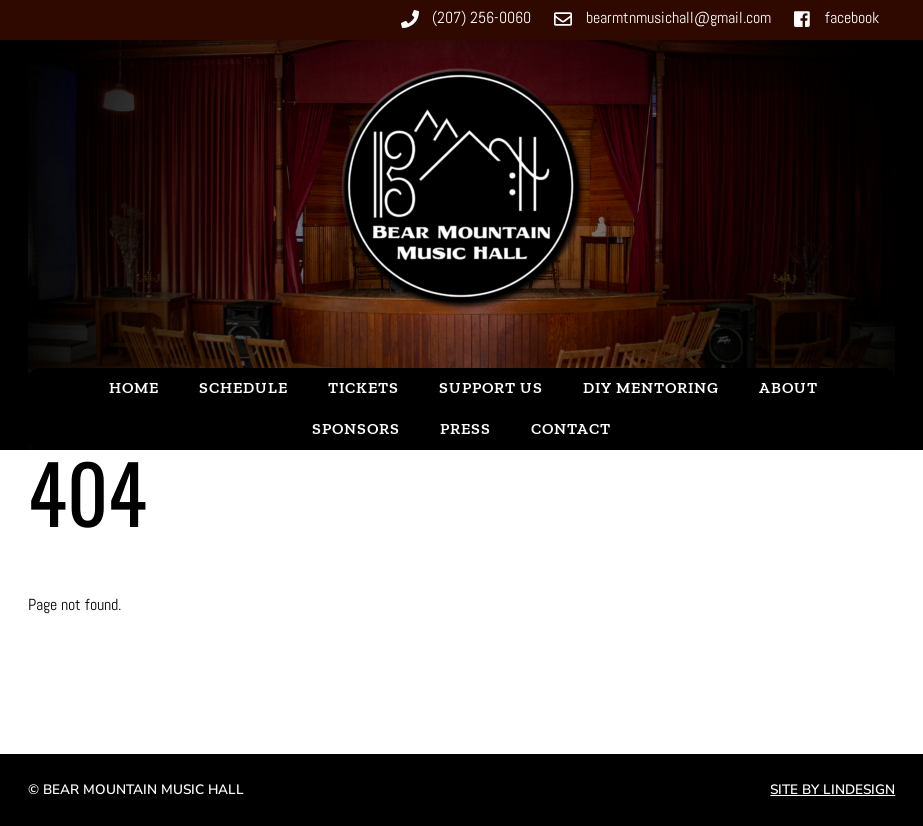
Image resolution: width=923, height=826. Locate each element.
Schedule (243, 387)
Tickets (363, 387)
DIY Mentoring (651, 387)
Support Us (491, 387)
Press (465, 428)
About (788, 387)
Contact (571, 428)
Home (134, 387)
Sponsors (356, 428)
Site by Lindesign (832, 789)
